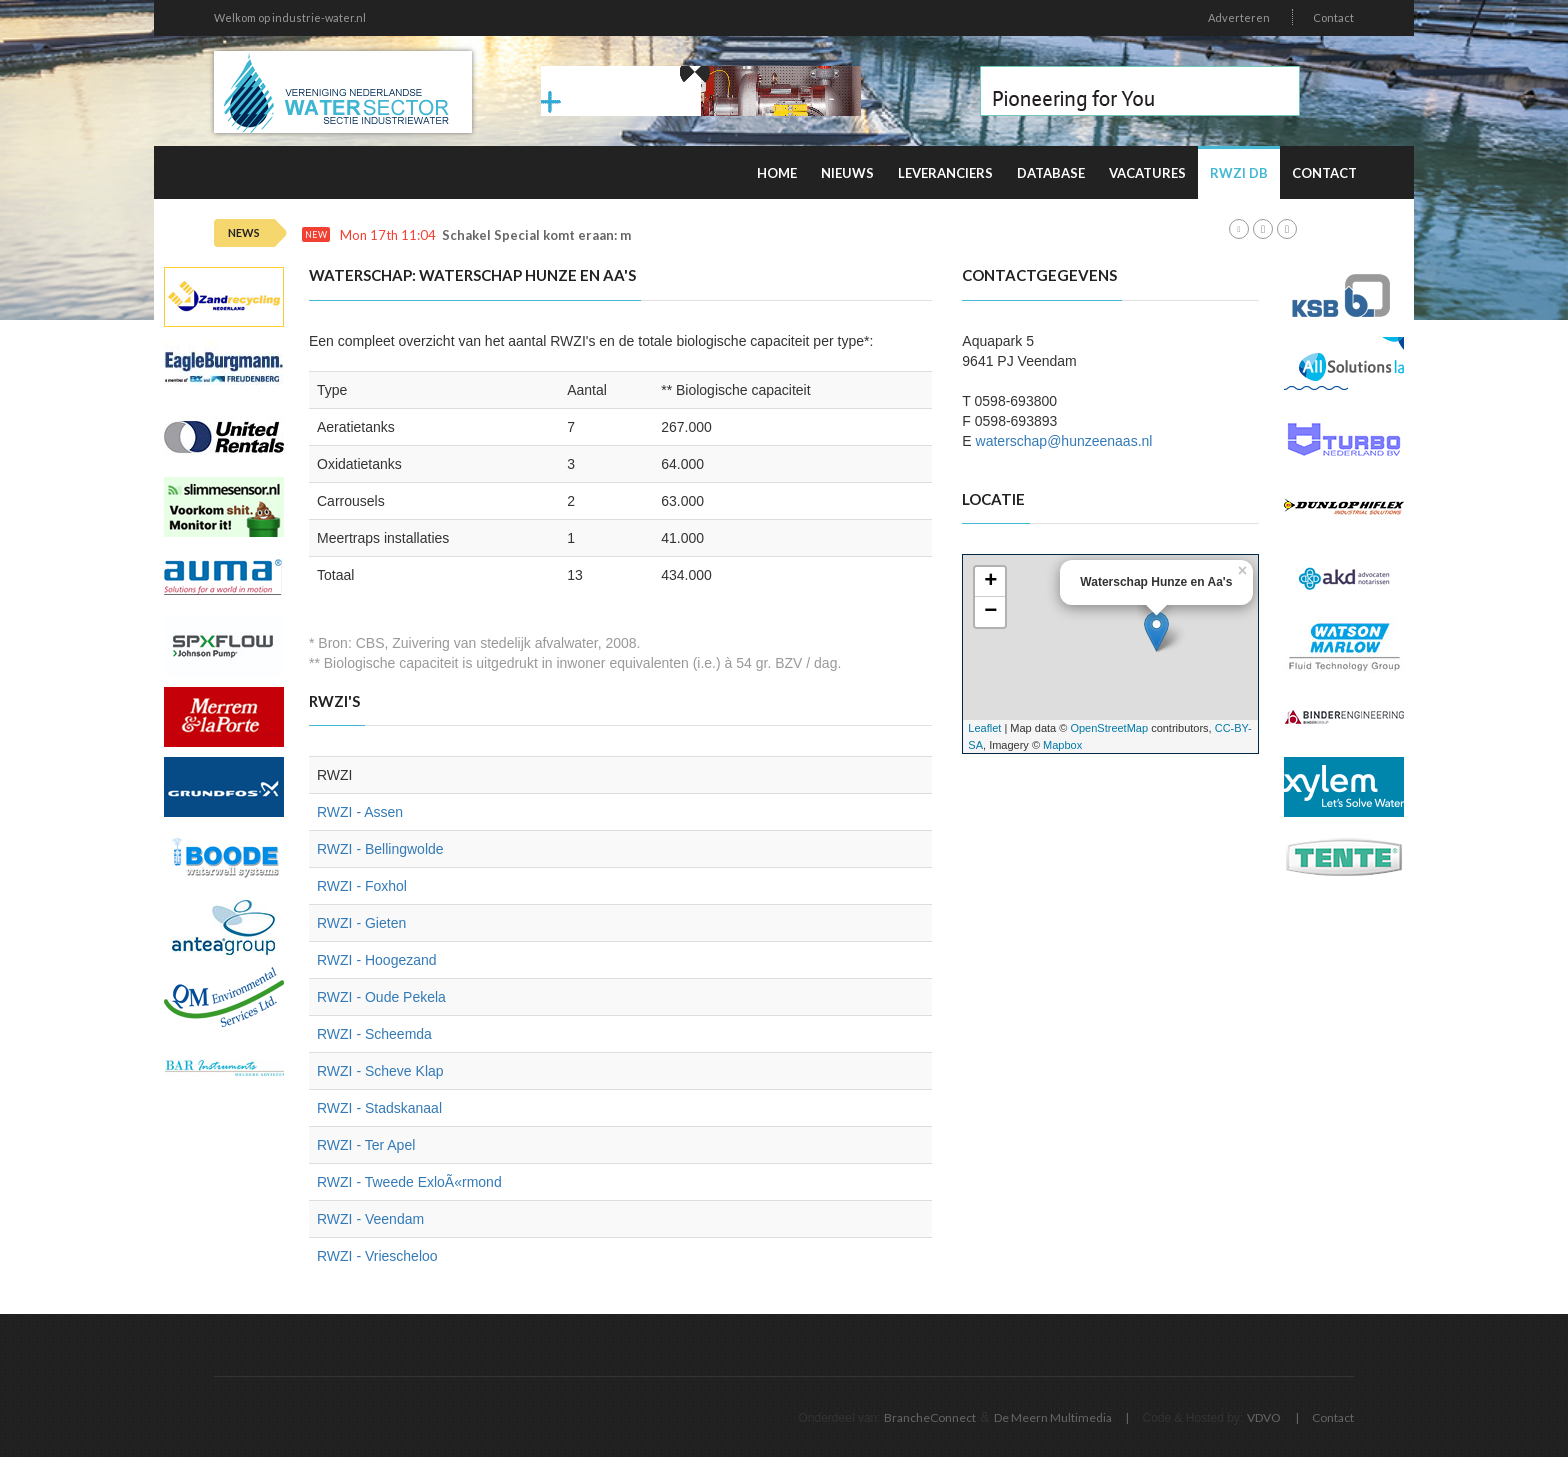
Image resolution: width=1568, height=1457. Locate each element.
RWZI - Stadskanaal (379, 1108)
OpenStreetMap (1109, 728)
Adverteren (1239, 17)
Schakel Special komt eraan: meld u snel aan (579, 235)
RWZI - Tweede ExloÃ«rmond (409, 1182)
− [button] (990, 612)
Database (1051, 173)
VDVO (1264, 1417)
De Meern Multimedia (1053, 1417)
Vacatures (1147, 173)
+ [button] (990, 582)
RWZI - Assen (360, 812)
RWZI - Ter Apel (366, 1145)
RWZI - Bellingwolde (380, 849)
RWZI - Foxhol (362, 886)
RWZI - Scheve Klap (380, 1071)
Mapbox (1062, 745)
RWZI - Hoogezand (377, 960)
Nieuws (847, 173)
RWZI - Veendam (370, 1219)
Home (777, 173)
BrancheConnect (930, 1417)
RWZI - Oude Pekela (381, 997)
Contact (1333, 17)
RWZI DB (1239, 173)
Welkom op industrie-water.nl (290, 17)
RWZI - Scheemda (374, 1034)
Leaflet (984, 728)
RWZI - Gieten (361, 923)
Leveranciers (945, 173)
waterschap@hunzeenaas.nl (1064, 441)
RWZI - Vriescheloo (377, 1256)
